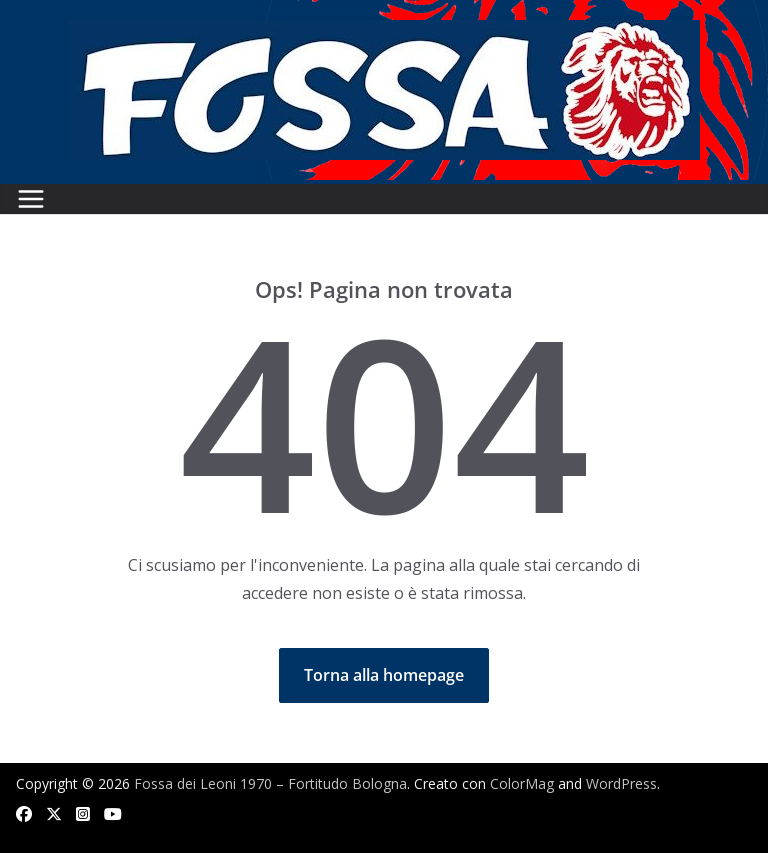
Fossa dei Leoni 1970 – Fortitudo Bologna (270, 783)
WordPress (621, 783)
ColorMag (522, 783)
